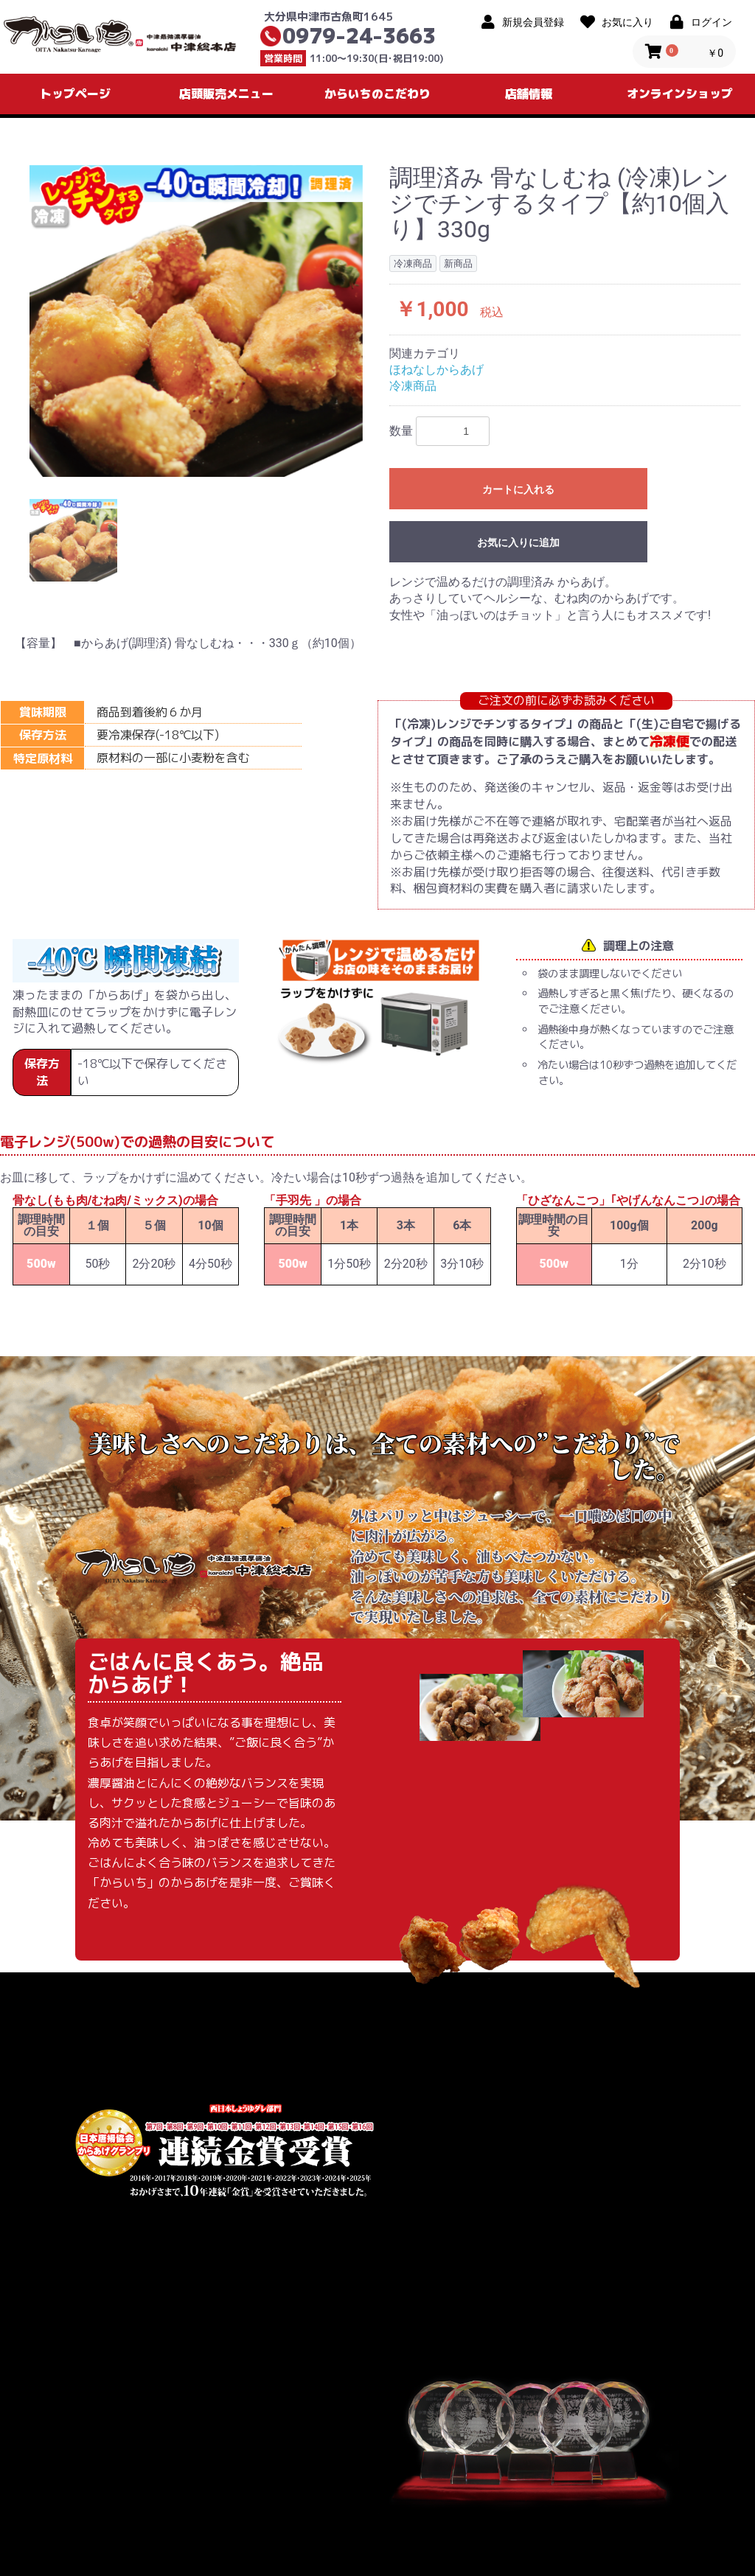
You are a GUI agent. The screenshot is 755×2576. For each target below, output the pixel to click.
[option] (196, 321)
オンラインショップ (680, 93)
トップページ (75, 93)
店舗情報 (528, 93)
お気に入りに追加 (518, 542)
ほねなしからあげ (436, 370)
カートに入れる (518, 489)
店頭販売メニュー (226, 93)
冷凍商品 (412, 386)
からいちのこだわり (377, 93)
